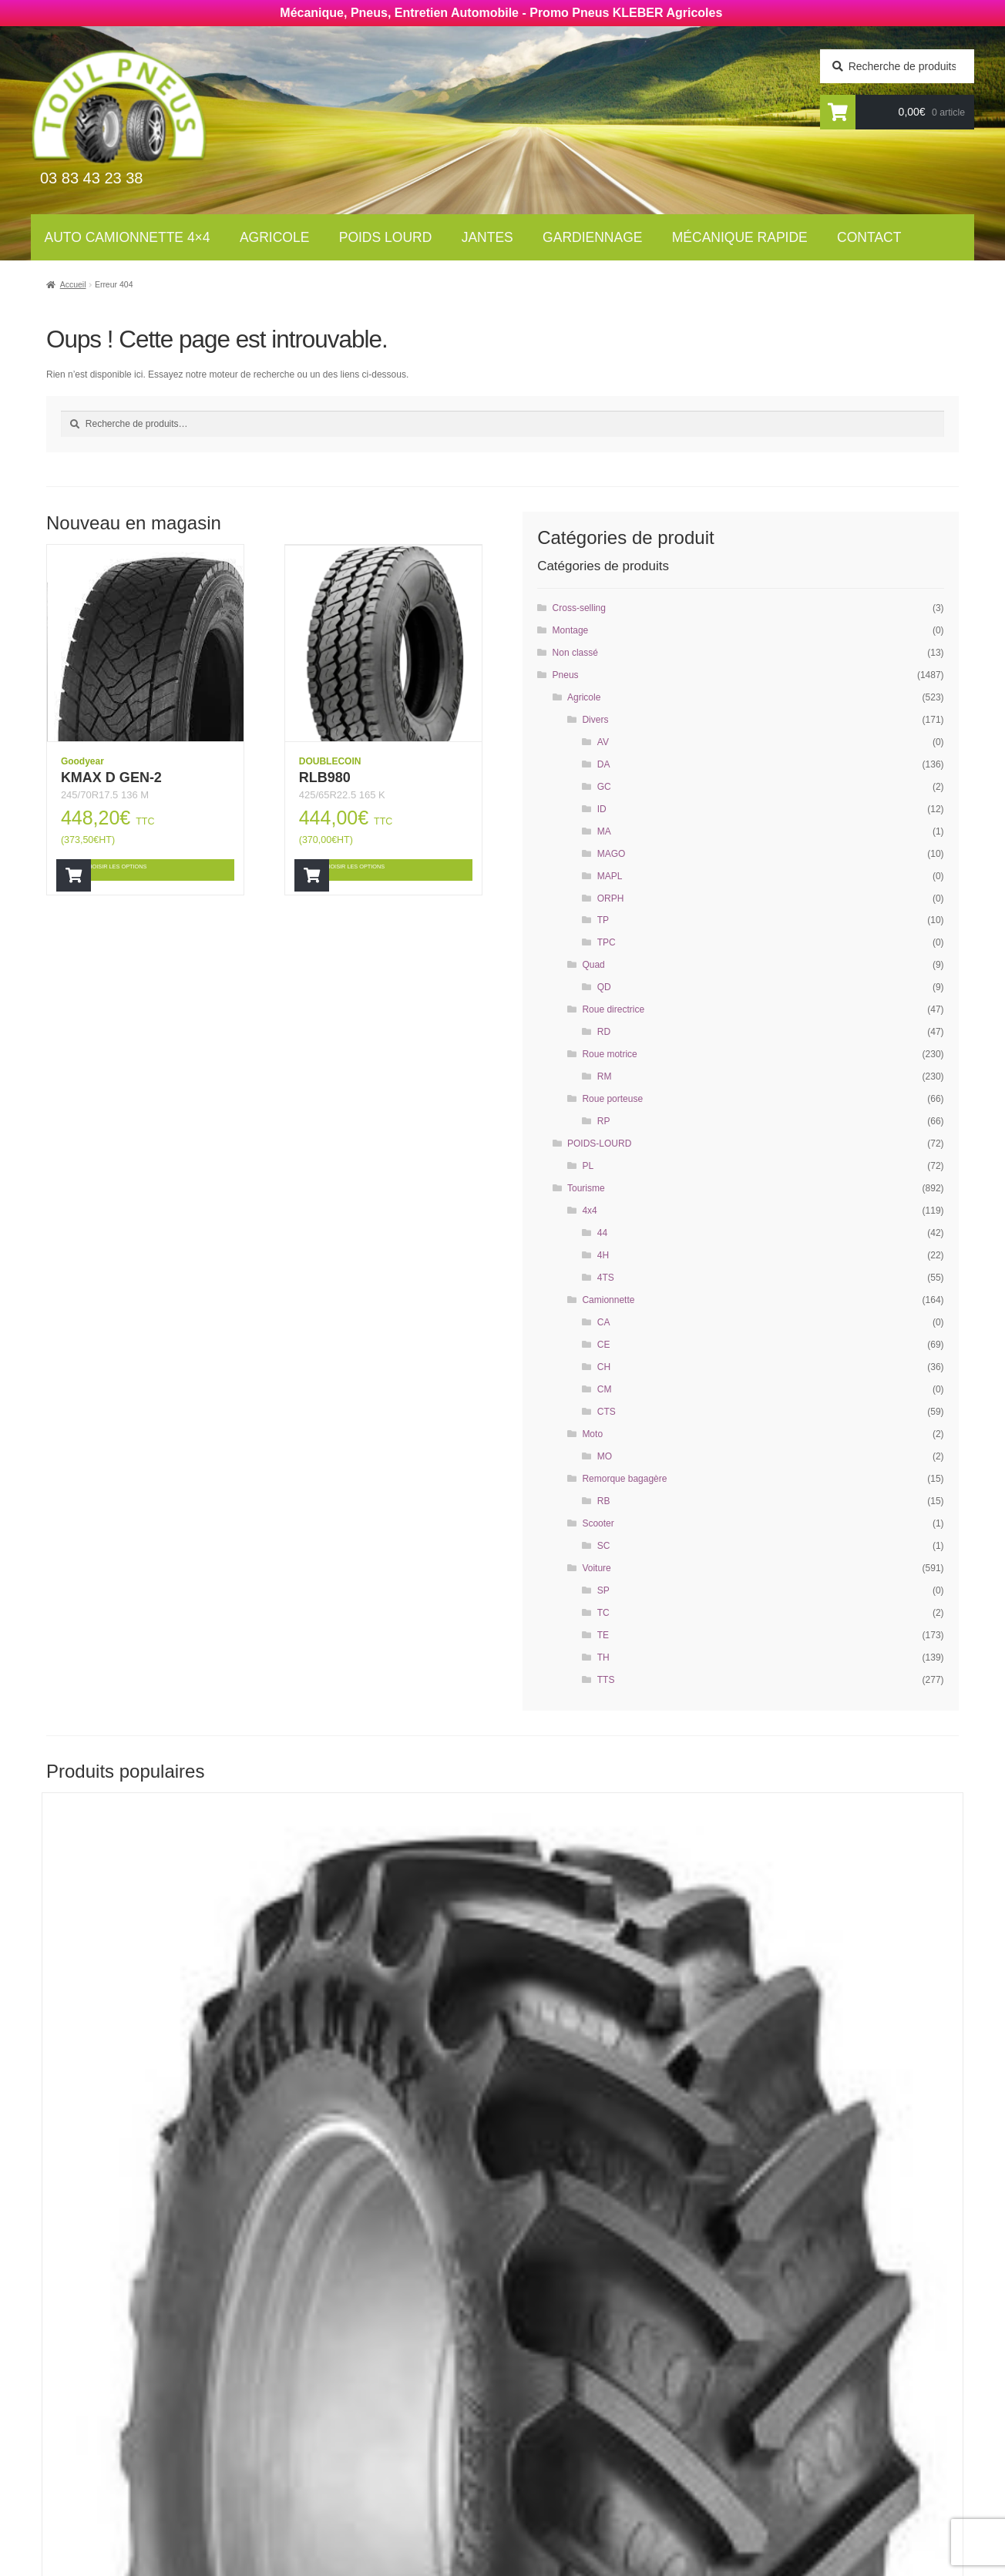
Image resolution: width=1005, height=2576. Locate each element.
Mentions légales (569, 2476)
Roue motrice (609, 1054)
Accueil (73, 284)
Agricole (274, 237)
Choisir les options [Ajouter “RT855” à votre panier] (151, 2142)
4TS (605, 1277)
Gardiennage (592, 237)
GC (604, 786)
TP (603, 920)
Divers (595, 719)
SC (603, 1545)
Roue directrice (613, 1009)
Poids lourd (385, 237)
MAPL (610, 876)
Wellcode (178, 2566)
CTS (606, 1411)
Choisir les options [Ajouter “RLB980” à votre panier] (388, 870)
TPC (606, 942)
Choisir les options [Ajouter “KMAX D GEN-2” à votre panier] (150, 870)
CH (603, 1367)
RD (603, 1031)
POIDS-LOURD (599, 1143)
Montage (571, 630)
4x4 (589, 1210)
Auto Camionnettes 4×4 (364, 2356)
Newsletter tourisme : (132, 2392)
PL (587, 1165)
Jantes (487, 237)
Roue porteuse (612, 1098)
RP (603, 1121)
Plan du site (551, 2497)
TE (603, 1635)
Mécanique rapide (740, 237)
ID (602, 809)
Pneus (566, 675)
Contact (869, 237)
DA (603, 764)
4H (603, 1255)
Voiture (596, 1568)
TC (603, 1612)
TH (603, 1657)
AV (603, 742)
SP (603, 1590)
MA (604, 831)
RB (603, 1501)
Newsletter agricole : (131, 2422)
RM (604, 1076)
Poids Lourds (335, 2398)
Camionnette (608, 1300)
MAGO (611, 853)
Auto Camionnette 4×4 (127, 237)
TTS (606, 1679)
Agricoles (326, 2377)
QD (604, 987)
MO (604, 1456)
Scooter (597, 1523)
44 (602, 1233)
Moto (592, 1434)
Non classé (575, 652)
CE (603, 1344)
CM (604, 1389)
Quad (593, 964)
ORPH (610, 898)
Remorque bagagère (624, 1478)
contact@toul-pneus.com (792, 2453)
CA (603, 1322)
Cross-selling (579, 608)
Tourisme (586, 1188)
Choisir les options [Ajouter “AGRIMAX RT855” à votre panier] (842, 2142)
